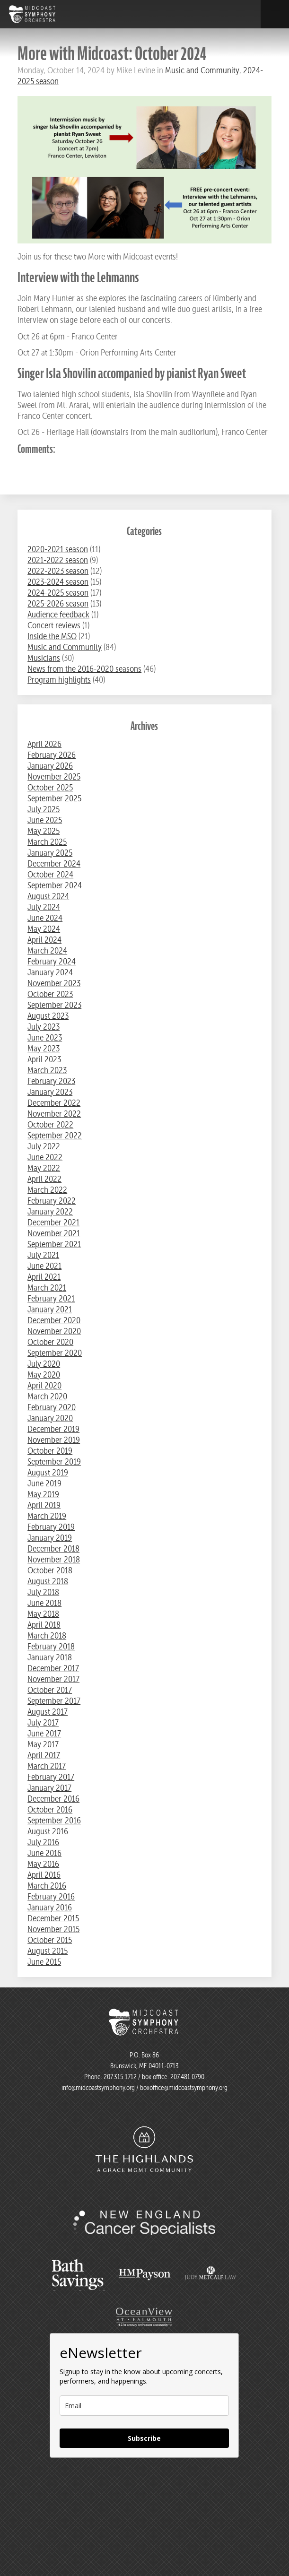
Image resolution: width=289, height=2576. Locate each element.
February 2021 (51, 1298)
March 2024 (47, 950)
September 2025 (54, 798)
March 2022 (47, 1189)
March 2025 (47, 841)
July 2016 (43, 1842)
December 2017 (53, 1668)
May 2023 (43, 1048)
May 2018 (43, 1613)
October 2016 (49, 1809)
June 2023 (44, 1037)
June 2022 (44, 1157)
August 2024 (48, 896)
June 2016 (44, 1852)
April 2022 (44, 1178)
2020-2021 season (57, 549)
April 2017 (43, 1755)
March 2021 (46, 1287)
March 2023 (47, 1070)
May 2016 (43, 1863)
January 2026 (50, 765)
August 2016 (47, 1831)
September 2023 (54, 1004)
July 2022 (43, 1146)
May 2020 (43, 1374)
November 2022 (54, 1113)
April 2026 (44, 743)
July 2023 (43, 1026)
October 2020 (50, 1341)
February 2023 (51, 1081)
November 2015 (53, 1929)
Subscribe (144, 2438)
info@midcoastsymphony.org (98, 2087)
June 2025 (44, 820)
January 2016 (49, 1907)
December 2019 (53, 1428)
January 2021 (49, 1309)
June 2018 (44, 1602)
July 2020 (43, 1363)
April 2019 (44, 1505)
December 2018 (53, 1548)
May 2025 (43, 830)
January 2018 (49, 1657)
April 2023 (44, 1059)
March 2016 (46, 1885)
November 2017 (53, 1679)
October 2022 (50, 1124)
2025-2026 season (57, 603)
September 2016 (54, 1820)
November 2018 (53, 1559)
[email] (144, 2405)
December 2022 (53, 1102)
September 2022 (54, 1135)
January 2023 (49, 1091)
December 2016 (53, 1798)
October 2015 (49, 1939)
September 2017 (53, 1700)
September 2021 (54, 1244)
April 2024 (44, 939)
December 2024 (53, 863)
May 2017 (43, 1744)
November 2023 (53, 983)
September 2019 (54, 1461)
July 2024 (43, 907)
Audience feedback (58, 614)
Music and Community (202, 70)
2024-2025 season (57, 592)
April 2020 (44, 1385)
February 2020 (51, 1407)
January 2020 (50, 1418)
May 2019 (43, 1494)
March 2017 (46, 1766)
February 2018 (51, 1646)
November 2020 (54, 1331)
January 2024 (50, 972)
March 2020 (47, 1396)
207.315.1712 (120, 2077)
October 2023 (50, 994)
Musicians (43, 657)
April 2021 (44, 1276)
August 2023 (48, 1015)
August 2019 (47, 1472)
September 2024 (54, 885)
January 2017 (49, 1787)
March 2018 (46, 1635)
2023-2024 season (57, 581)
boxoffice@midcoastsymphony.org (184, 2087)
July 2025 (43, 809)
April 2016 (44, 1874)
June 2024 (44, 917)
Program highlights (59, 679)
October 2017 (49, 1689)
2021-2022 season (57, 560)
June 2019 (44, 1483)
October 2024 (50, 874)
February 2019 (51, 1526)
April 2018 (44, 1624)
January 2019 (49, 1537)
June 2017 (44, 1733)
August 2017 (47, 1711)
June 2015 (44, 1961)
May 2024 (43, 928)
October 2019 (49, 1450)
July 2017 (43, 1722)
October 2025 (50, 787)
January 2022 (50, 1211)
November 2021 (53, 1233)
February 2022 (51, 1200)
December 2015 (53, 1918)
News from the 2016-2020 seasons (84, 668)
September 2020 (54, 1352)
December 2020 (53, 1320)
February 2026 (51, 754)
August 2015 (47, 1950)
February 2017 (50, 1776)
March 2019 (46, 1515)
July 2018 (43, 1592)
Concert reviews (53, 625)
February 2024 (51, 961)
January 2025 (49, 852)
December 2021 (53, 1222)
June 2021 (44, 1265)
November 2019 (53, 1439)
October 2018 (49, 1570)
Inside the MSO (52, 636)
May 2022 (43, 1167)
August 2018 (47, 1581)
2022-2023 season (57, 570)
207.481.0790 (186, 2077)
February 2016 (51, 1896)
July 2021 (43, 1254)
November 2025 (53, 776)
